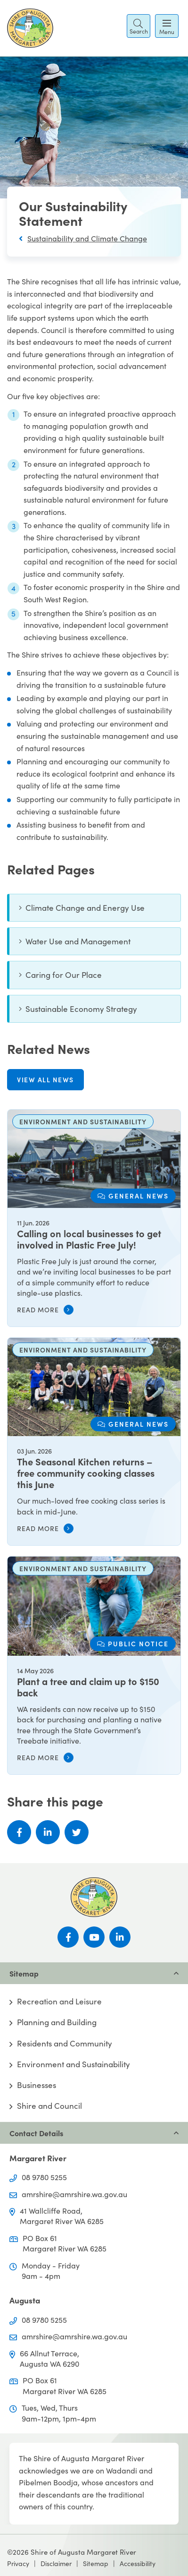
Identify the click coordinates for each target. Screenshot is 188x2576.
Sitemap (95, 2563)
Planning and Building (57, 2022)
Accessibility (137, 2563)
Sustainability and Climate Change (87, 238)
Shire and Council (49, 2106)
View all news (45, 1079)
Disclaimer (56, 2563)
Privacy (18, 2563)
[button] (138, 26)
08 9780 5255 (44, 2177)
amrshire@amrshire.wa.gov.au (74, 2194)
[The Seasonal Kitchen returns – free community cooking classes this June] (94, 1441)
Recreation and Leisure (59, 2001)
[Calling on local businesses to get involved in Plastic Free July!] (94, 1218)
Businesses (36, 2085)
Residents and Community (64, 2043)
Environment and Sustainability (73, 2064)
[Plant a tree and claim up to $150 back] (94, 1665)
